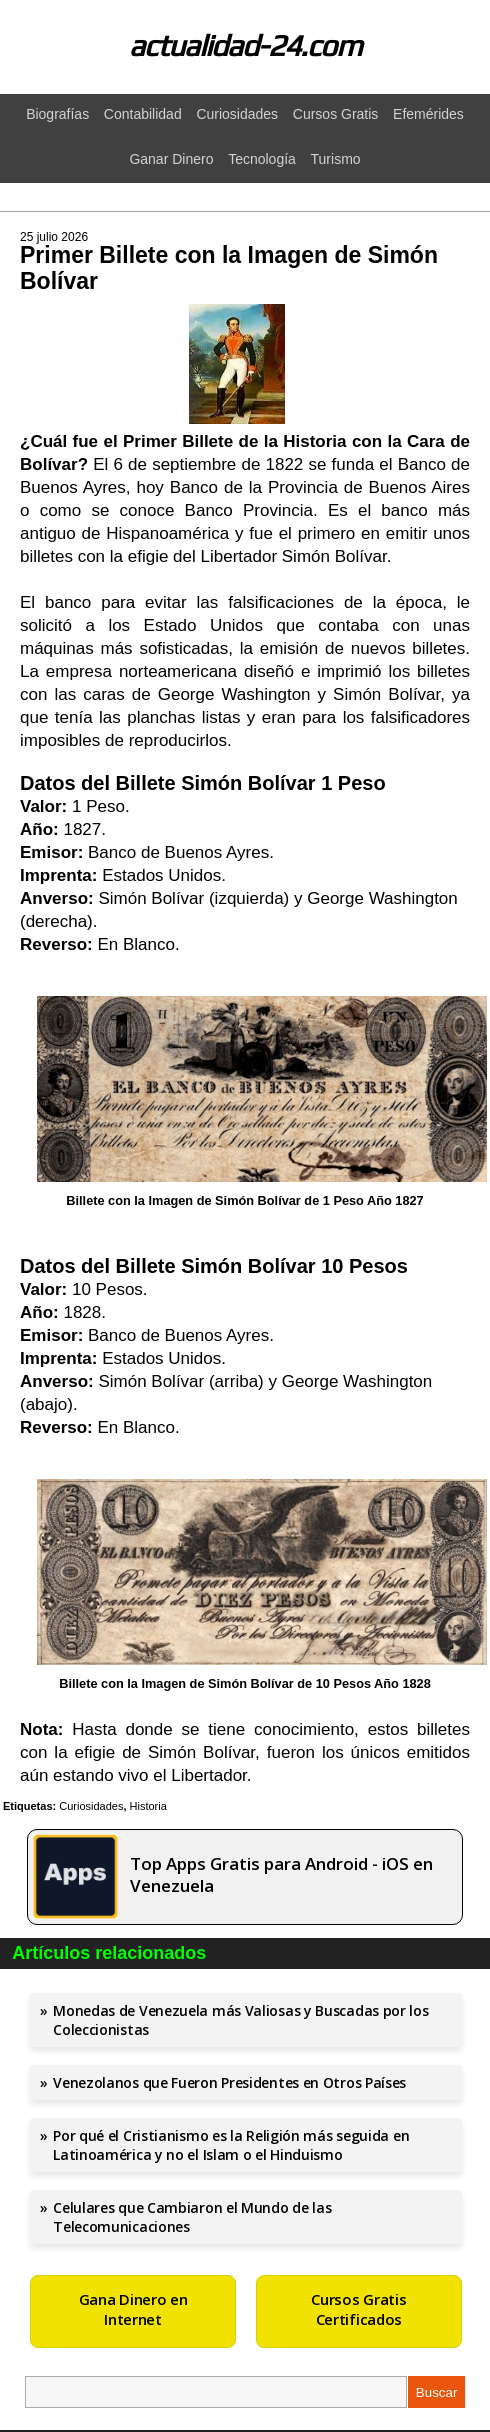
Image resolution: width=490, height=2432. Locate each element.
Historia (148, 1806)
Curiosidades (91, 1806)
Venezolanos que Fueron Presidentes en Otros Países (229, 2082)
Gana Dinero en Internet (133, 2309)
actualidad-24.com (245, 45)
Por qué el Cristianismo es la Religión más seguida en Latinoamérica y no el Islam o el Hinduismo (231, 2145)
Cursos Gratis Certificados (358, 2309)
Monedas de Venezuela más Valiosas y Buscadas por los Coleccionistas (240, 2020)
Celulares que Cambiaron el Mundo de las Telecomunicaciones (192, 2217)
